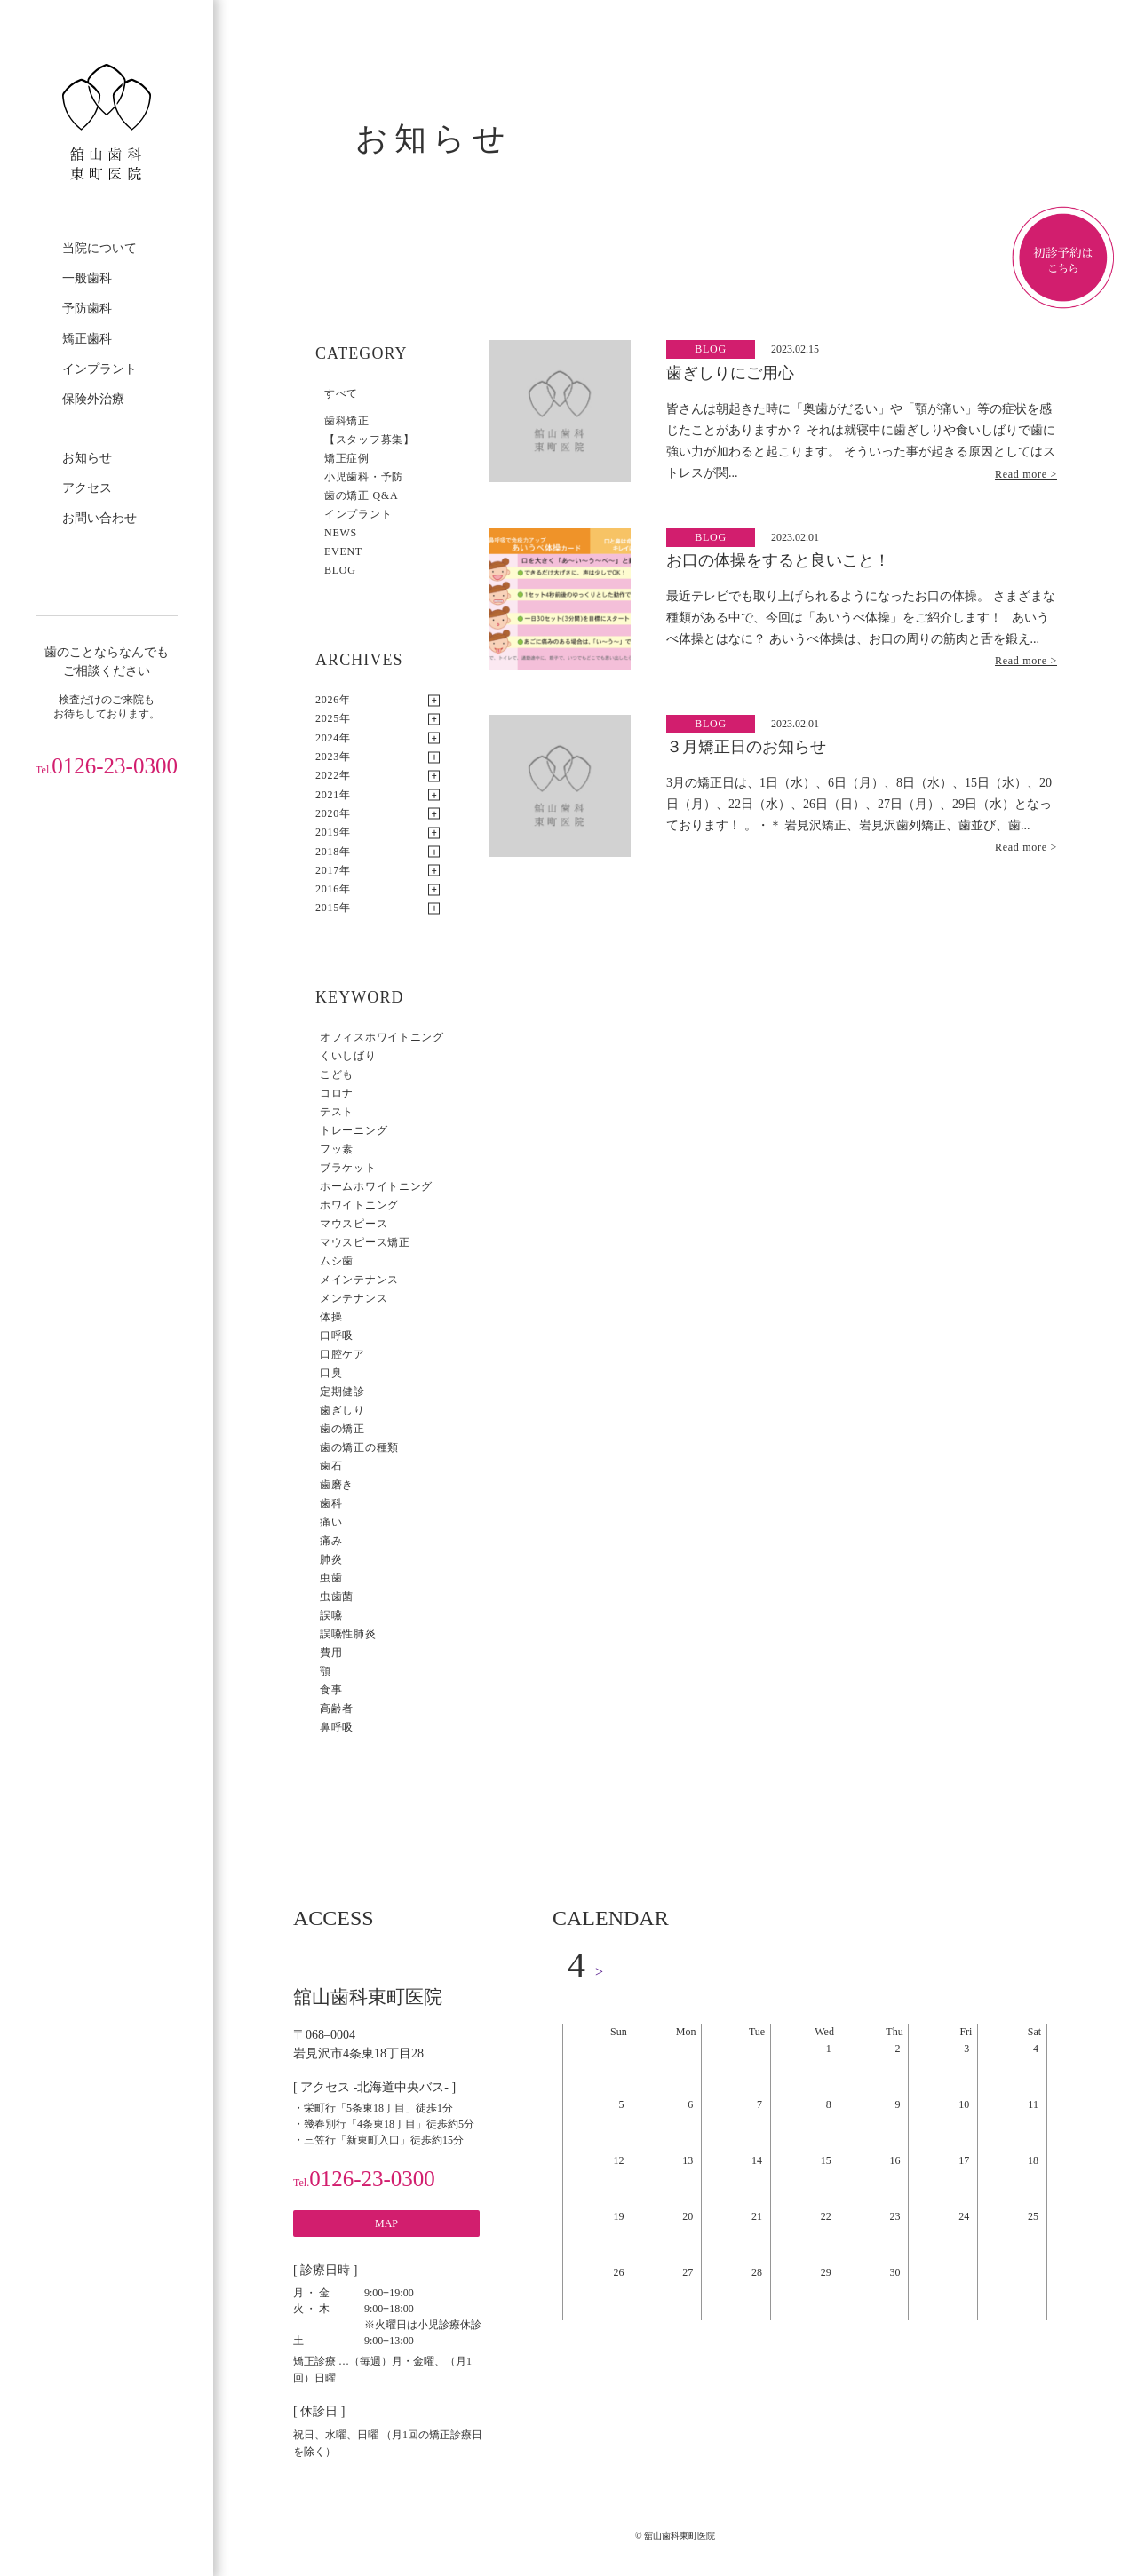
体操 (331, 1317)
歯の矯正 (342, 1429)
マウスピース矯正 (365, 1242)
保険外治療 (93, 399)
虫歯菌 (337, 1596)
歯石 (331, 1466)
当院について (99, 248)
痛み (331, 1540)
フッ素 (337, 1149)
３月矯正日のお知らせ (746, 747)
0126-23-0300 (107, 766)
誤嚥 (331, 1615)
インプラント (99, 369)
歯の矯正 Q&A (361, 495)
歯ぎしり (342, 1410)
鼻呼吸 (337, 1727)
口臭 (331, 1373)
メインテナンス (359, 1279)
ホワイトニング (359, 1205)
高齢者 (337, 1708)
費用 (331, 1652)
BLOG (340, 570)
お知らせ (87, 457)
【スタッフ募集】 (369, 439)
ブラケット (348, 1167)
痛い (331, 1522)
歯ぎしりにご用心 (730, 373)
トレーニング (353, 1130)
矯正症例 (347, 458)
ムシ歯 (337, 1261)
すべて (341, 393)
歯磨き (337, 1484)
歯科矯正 (347, 421)
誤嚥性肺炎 (348, 1634)
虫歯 (331, 1578)
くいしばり (348, 1056)
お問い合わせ (99, 518)
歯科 (331, 1503)
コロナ (337, 1093)
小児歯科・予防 (363, 477)
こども (337, 1074)
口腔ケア (342, 1354)
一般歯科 (87, 278)
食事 (331, 1690)
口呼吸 (337, 1335)
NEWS (340, 533)
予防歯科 (87, 308)
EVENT (343, 551)
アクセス (87, 488)
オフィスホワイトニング (382, 1037)
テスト (337, 1112)
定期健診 (342, 1391)
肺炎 (331, 1559)
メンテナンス (353, 1298)
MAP (386, 2223)
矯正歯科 (87, 338)
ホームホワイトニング (376, 1186)
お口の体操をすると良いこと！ (778, 560)
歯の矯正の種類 (359, 1447)
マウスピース (353, 1223)
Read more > (1026, 474)
